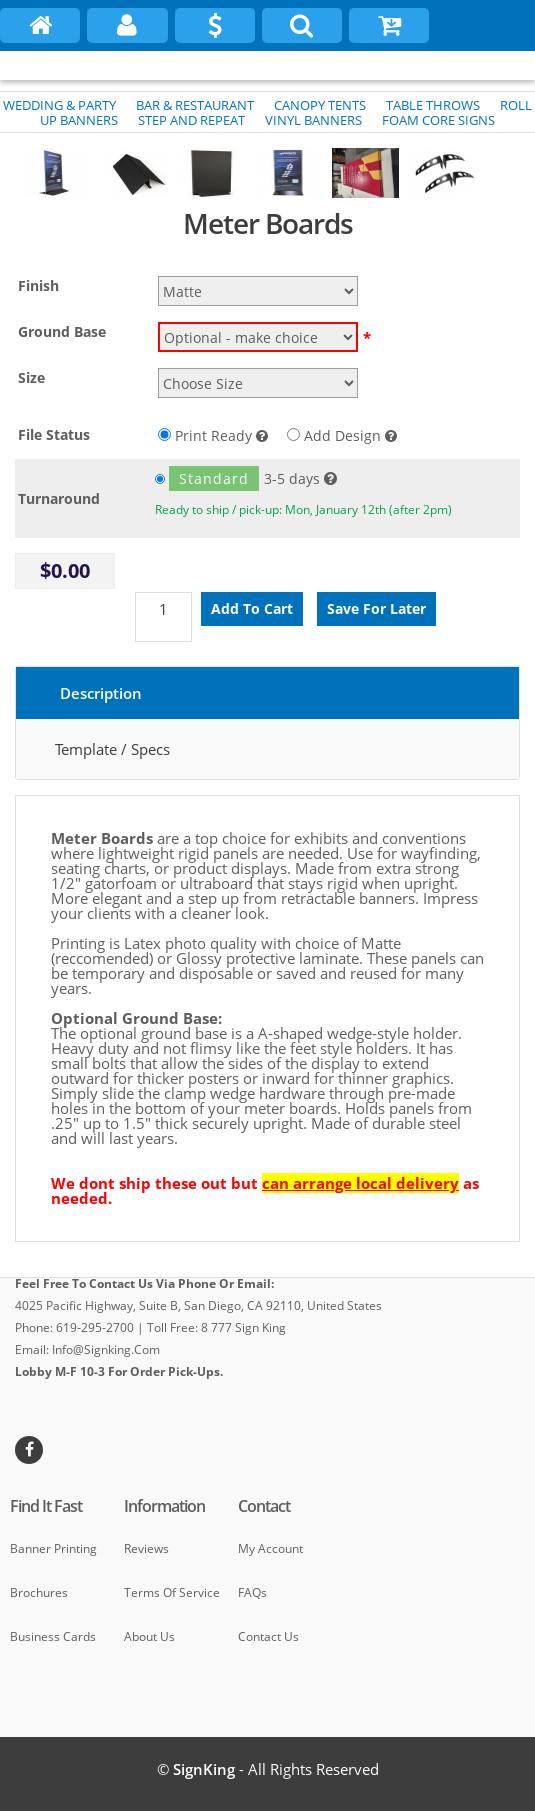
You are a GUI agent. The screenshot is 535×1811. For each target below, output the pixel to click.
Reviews (146, 1548)
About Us (149, 1636)
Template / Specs (112, 749)
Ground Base (62, 331)
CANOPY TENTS (320, 105)
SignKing (204, 1769)
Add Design (342, 435)
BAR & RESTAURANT (195, 105)
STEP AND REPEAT (191, 120)
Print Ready (213, 435)
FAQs (252, 1592)
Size (31, 377)
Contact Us (268, 1636)
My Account (270, 1548)
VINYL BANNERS (313, 120)
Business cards (53, 1636)
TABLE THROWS (433, 105)
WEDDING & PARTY (59, 105)
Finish (38, 285)
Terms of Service (172, 1592)
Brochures (39, 1592)
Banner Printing (53, 1548)
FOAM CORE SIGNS (438, 120)
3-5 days (237, 478)
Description (101, 693)
